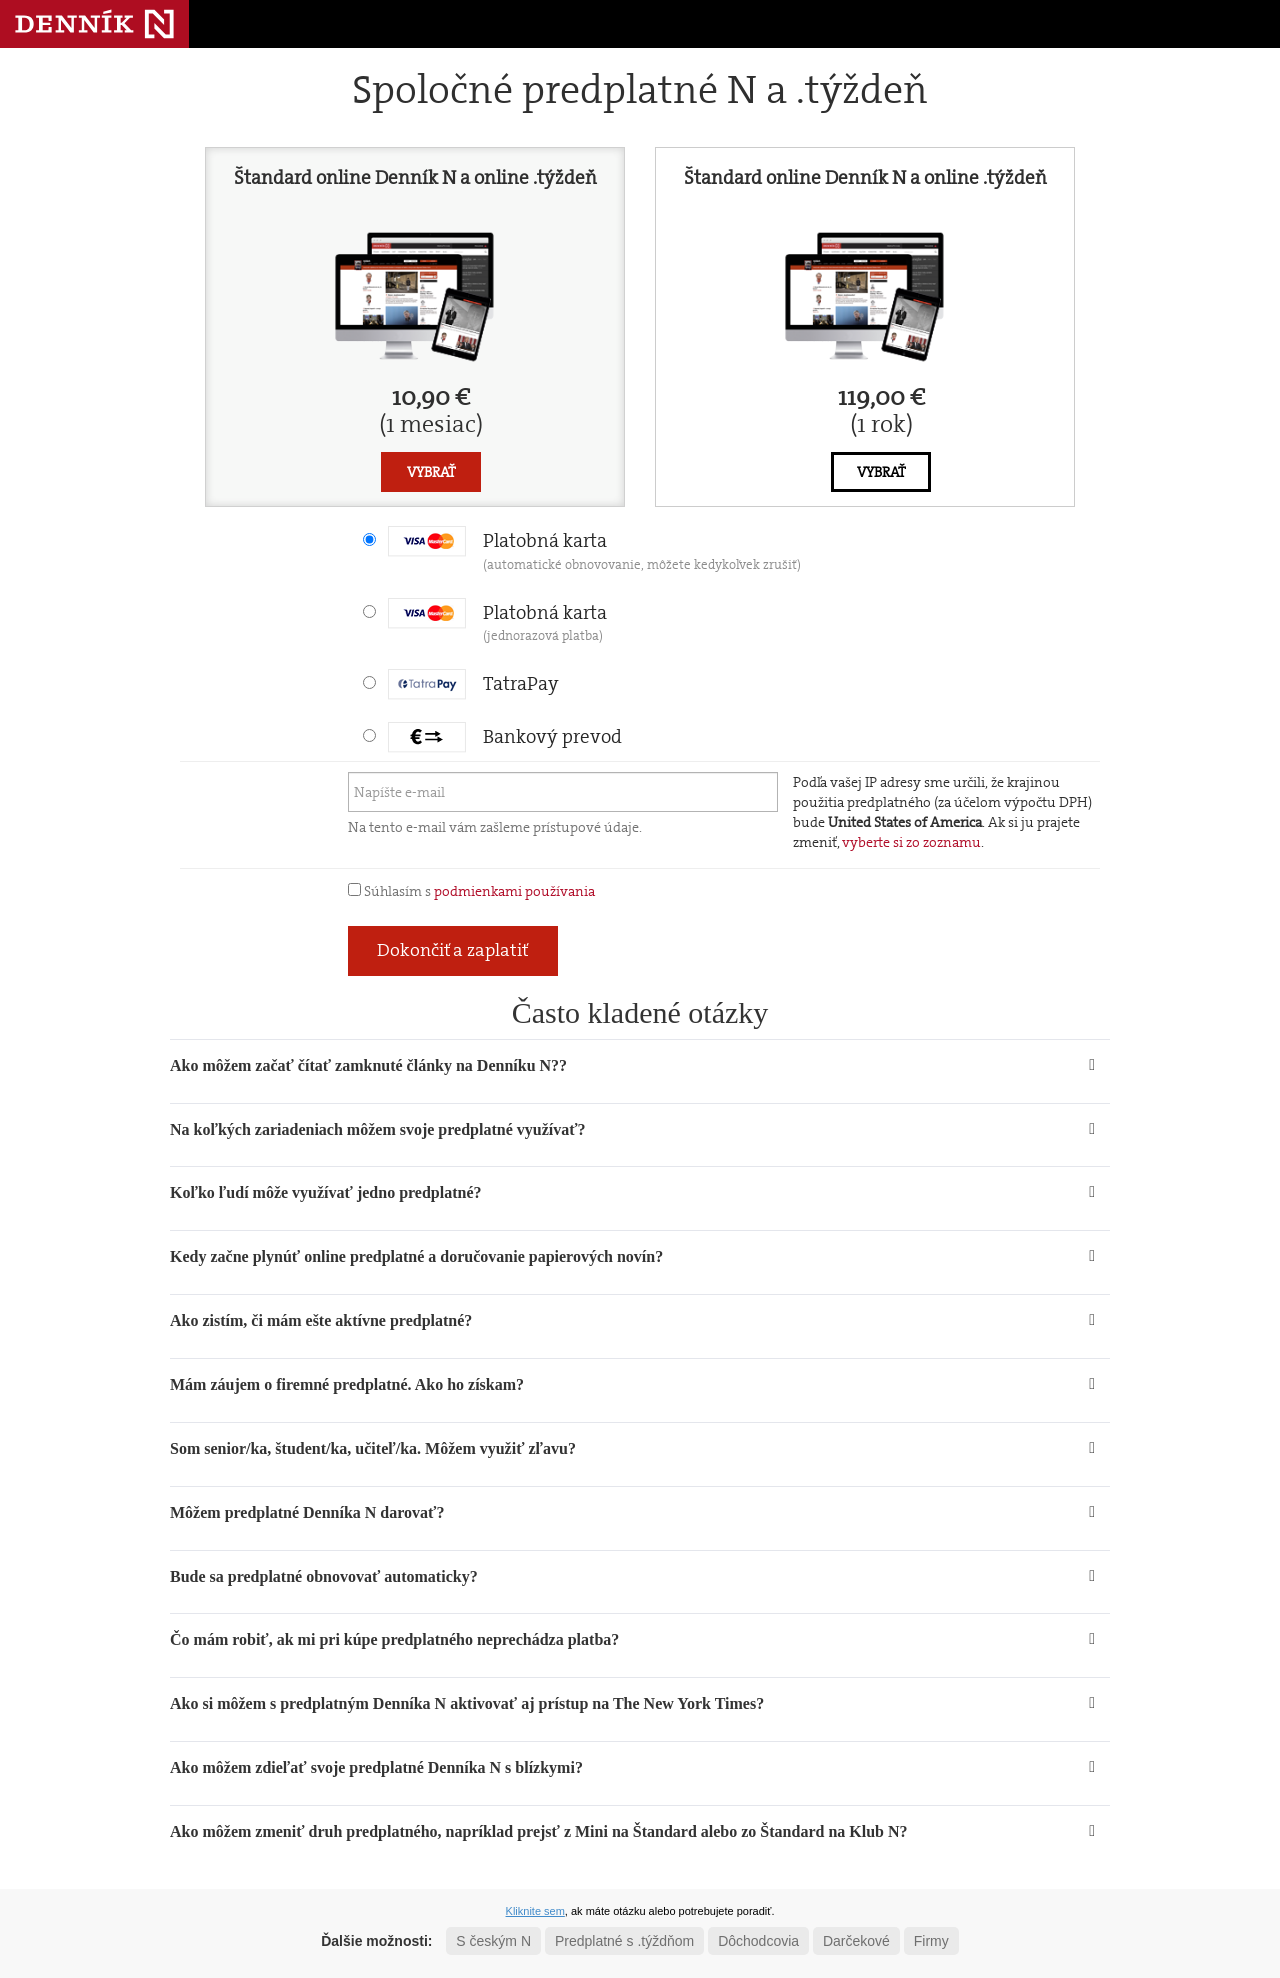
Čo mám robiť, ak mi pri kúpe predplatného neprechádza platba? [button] (394, 1639)
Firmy (931, 1941)
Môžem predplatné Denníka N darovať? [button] (307, 1512)
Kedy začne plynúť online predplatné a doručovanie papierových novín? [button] (416, 1256)
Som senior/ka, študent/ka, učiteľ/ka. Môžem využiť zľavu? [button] (373, 1448)
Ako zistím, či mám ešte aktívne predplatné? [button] (321, 1320)
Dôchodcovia (758, 1941)
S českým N (493, 1941)
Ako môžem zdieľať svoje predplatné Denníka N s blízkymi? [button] (376, 1767)
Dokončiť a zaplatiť (453, 950)
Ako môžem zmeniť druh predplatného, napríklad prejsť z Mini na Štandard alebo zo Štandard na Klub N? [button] (539, 1831)
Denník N (94, 24)
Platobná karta (594, 551)
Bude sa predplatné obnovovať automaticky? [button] (324, 1576)
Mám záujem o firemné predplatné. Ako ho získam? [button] (347, 1384)
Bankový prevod (505, 736)
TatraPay (473, 683)
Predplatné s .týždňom (624, 1941)
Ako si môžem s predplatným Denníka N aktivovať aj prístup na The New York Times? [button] (467, 1703)
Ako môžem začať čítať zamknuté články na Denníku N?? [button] (368, 1065)
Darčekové (856, 1941)
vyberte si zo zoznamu (911, 842)
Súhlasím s (471, 891)
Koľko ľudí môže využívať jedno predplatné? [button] (326, 1192)
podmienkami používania (514, 891)
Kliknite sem (535, 1911)
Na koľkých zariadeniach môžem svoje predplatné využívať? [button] (378, 1129)
